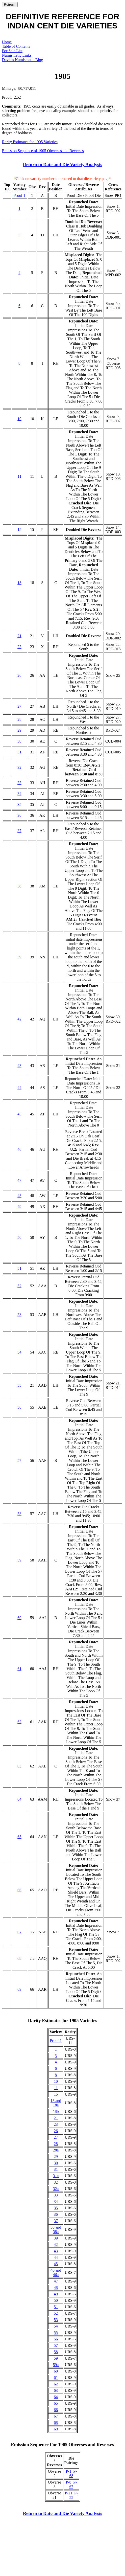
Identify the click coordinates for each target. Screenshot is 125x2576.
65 (19, 1837)
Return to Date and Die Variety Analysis (62, 164)
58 (19, 1514)
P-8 (68, 2482)
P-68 (73, 2473)
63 (19, 1766)
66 (19, 1890)
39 (19, 957)
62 (19, 1722)
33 (19, 783)
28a (56, 2150)
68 (19, 1958)
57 (19, 1460)
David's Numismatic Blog (22, 60)
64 (19, 1799)
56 (19, 1407)
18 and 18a (55, 2103)
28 (19, 719)
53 (19, 1314)
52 (19, 1286)
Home (7, 42)
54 (19, 1352)
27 (19, 706)
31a (56, 2176)
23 (19, 647)
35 (19, 804)
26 (19, 675)
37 (19, 831)
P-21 (68, 2493)
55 (19, 1385)
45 (19, 1114)
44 (19, 1087)
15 (19, 529)
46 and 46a (55, 2272)
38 (19, 886)
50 (19, 1237)
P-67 (73, 2484)
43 (19, 1065)
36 (19, 815)
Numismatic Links (16, 55)
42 (19, 1019)
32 (19, 767)
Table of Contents (16, 46)
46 (19, 1149)
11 (19, 476)
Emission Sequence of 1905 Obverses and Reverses (43, 151)
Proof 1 (19, 195)
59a (56, 2365)
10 (19, 419)
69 (19, 1989)
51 (19, 1268)
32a (56, 2189)
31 (19, 752)
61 (19, 1669)
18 (19, 583)
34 (19, 793)
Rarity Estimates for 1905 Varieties (30, 142)
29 (19, 730)
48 (19, 1196)
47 (19, 1180)
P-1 (68, 2471)
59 (19, 1560)
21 (19, 636)
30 (19, 741)
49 (19, 1206)
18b (56, 2111)
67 (19, 1932)
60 (19, 1618)
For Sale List (12, 51)
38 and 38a (55, 2229)
